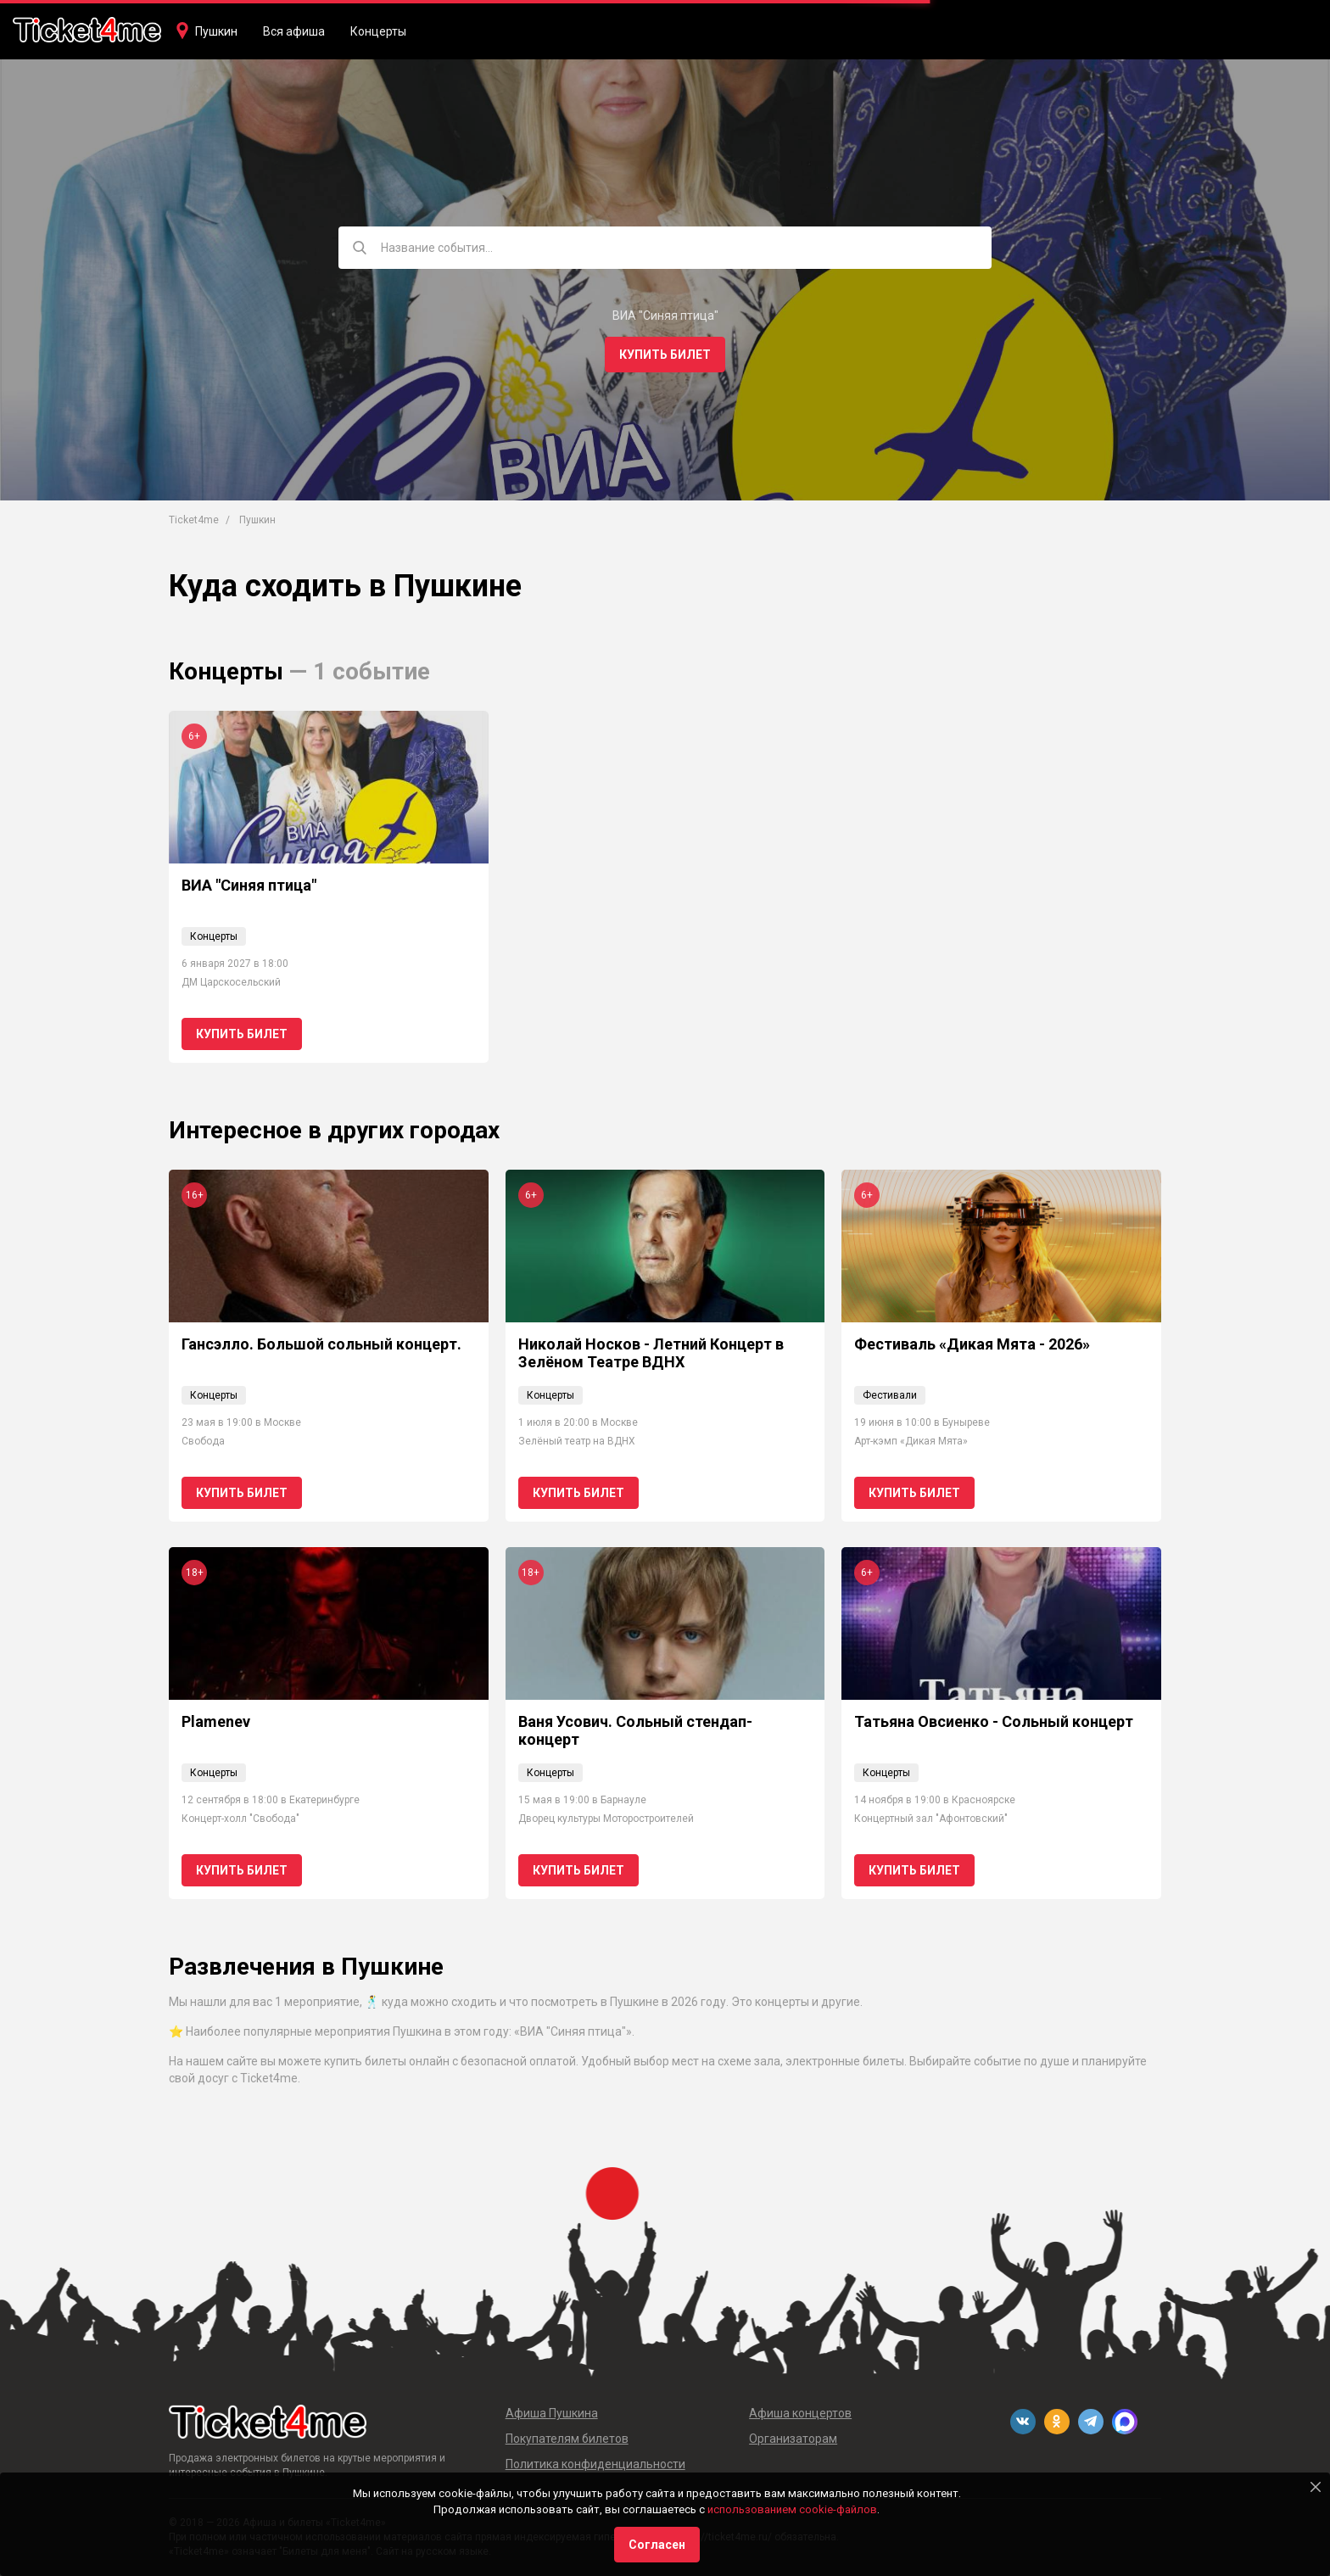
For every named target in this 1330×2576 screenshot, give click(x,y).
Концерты (378, 31)
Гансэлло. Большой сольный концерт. (321, 1344)
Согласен (657, 2544)
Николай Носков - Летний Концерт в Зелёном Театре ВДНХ (651, 1353)
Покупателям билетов (567, 2438)
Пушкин (216, 31)
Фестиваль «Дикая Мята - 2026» (972, 1344)
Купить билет (665, 354)
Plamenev (216, 1721)
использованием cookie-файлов (792, 2509)
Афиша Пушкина (552, 2413)
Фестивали (890, 1395)
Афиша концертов (800, 2413)
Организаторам (793, 2438)
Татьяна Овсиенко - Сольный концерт (993, 1721)
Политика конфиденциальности (595, 2464)
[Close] (1315, 2487)
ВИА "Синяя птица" (249, 885)
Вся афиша (294, 31)
